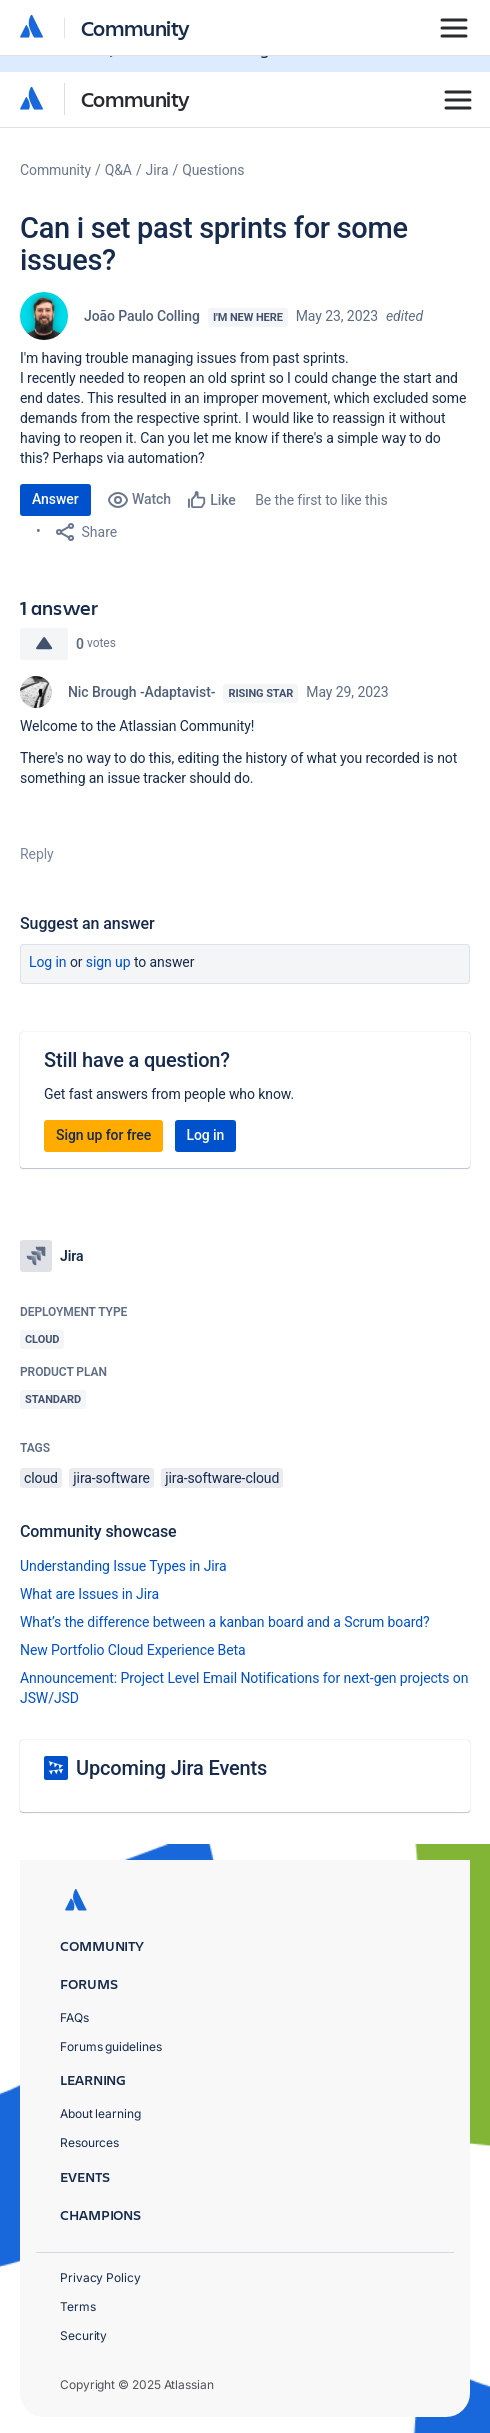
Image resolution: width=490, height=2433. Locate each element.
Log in (48, 962)
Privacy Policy (100, 2277)
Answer (55, 499)
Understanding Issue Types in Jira (123, 1566)
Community (135, 98)
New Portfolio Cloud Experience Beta (133, 1650)
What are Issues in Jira (89, 1594)
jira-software (111, 1478)
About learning (100, 2113)
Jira (157, 170)
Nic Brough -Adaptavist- (141, 692)
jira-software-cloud (222, 1478)
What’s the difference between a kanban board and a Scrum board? (225, 1622)
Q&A (118, 170)
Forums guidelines (111, 2046)
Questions (213, 170)
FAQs (74, 2017)
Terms (78, 2306)
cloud (41, 1478)
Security (83, 2335)
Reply (37, 854)
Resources (89, 2142)
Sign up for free (103, 1135)
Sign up (108, 962)
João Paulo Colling (142, 316)
